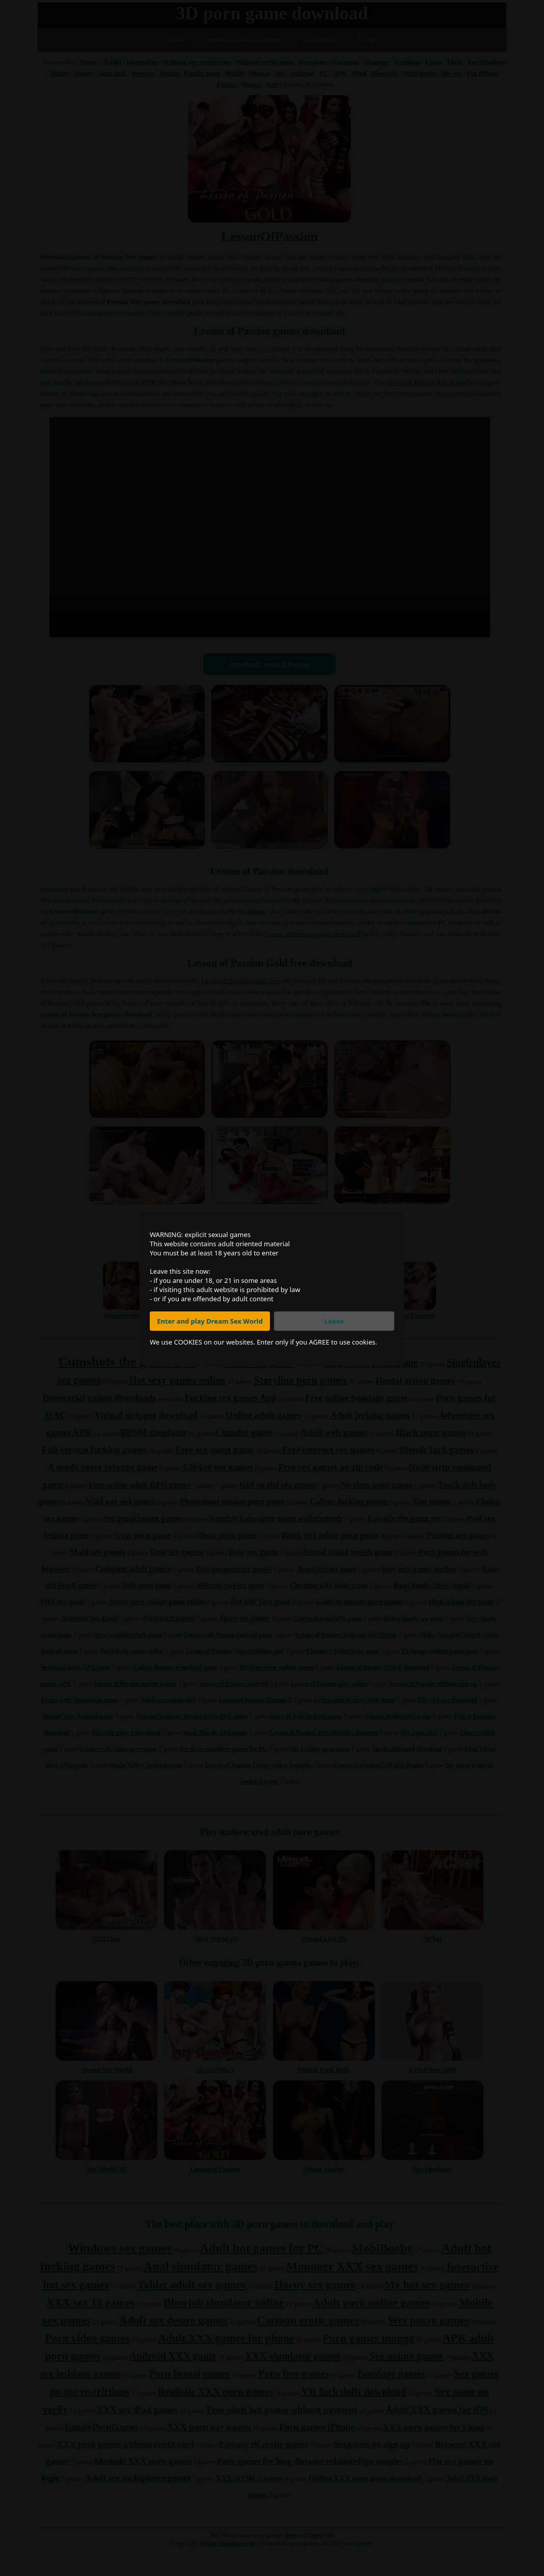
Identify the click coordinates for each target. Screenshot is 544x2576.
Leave (334, 1321)
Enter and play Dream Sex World (209, 1321)
